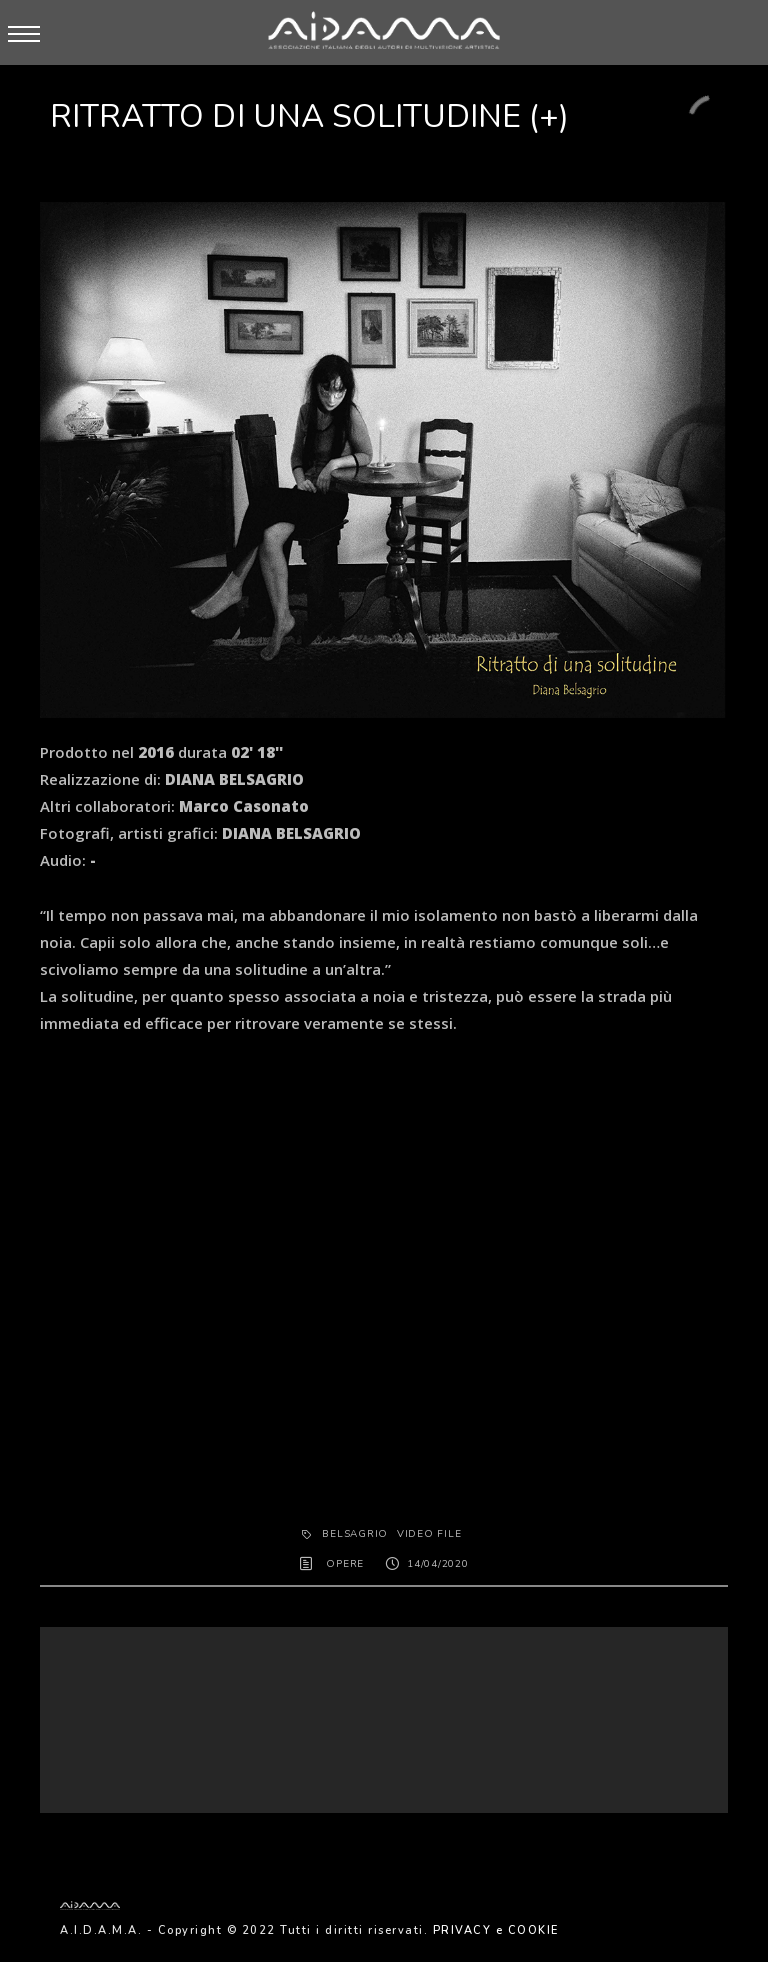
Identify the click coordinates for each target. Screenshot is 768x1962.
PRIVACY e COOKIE (496, 1930)
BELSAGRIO (355, 1534)
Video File (429, 1534)
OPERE (345, 1564)
